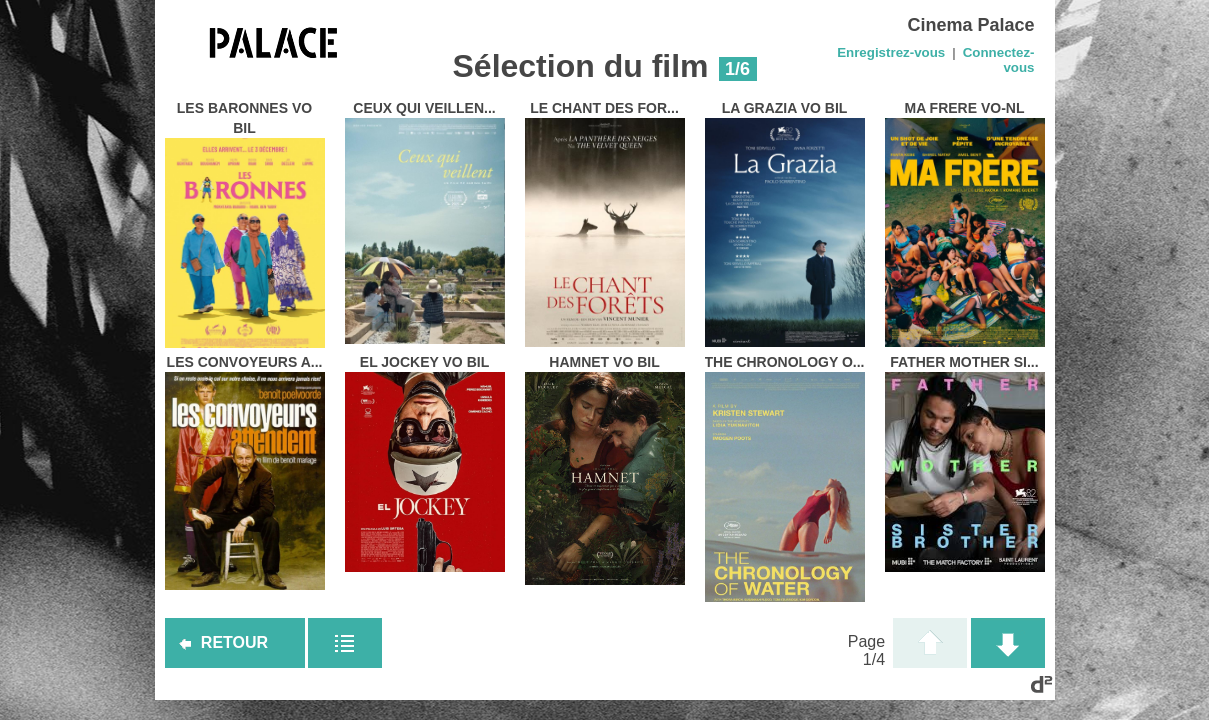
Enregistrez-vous (891, 52)
